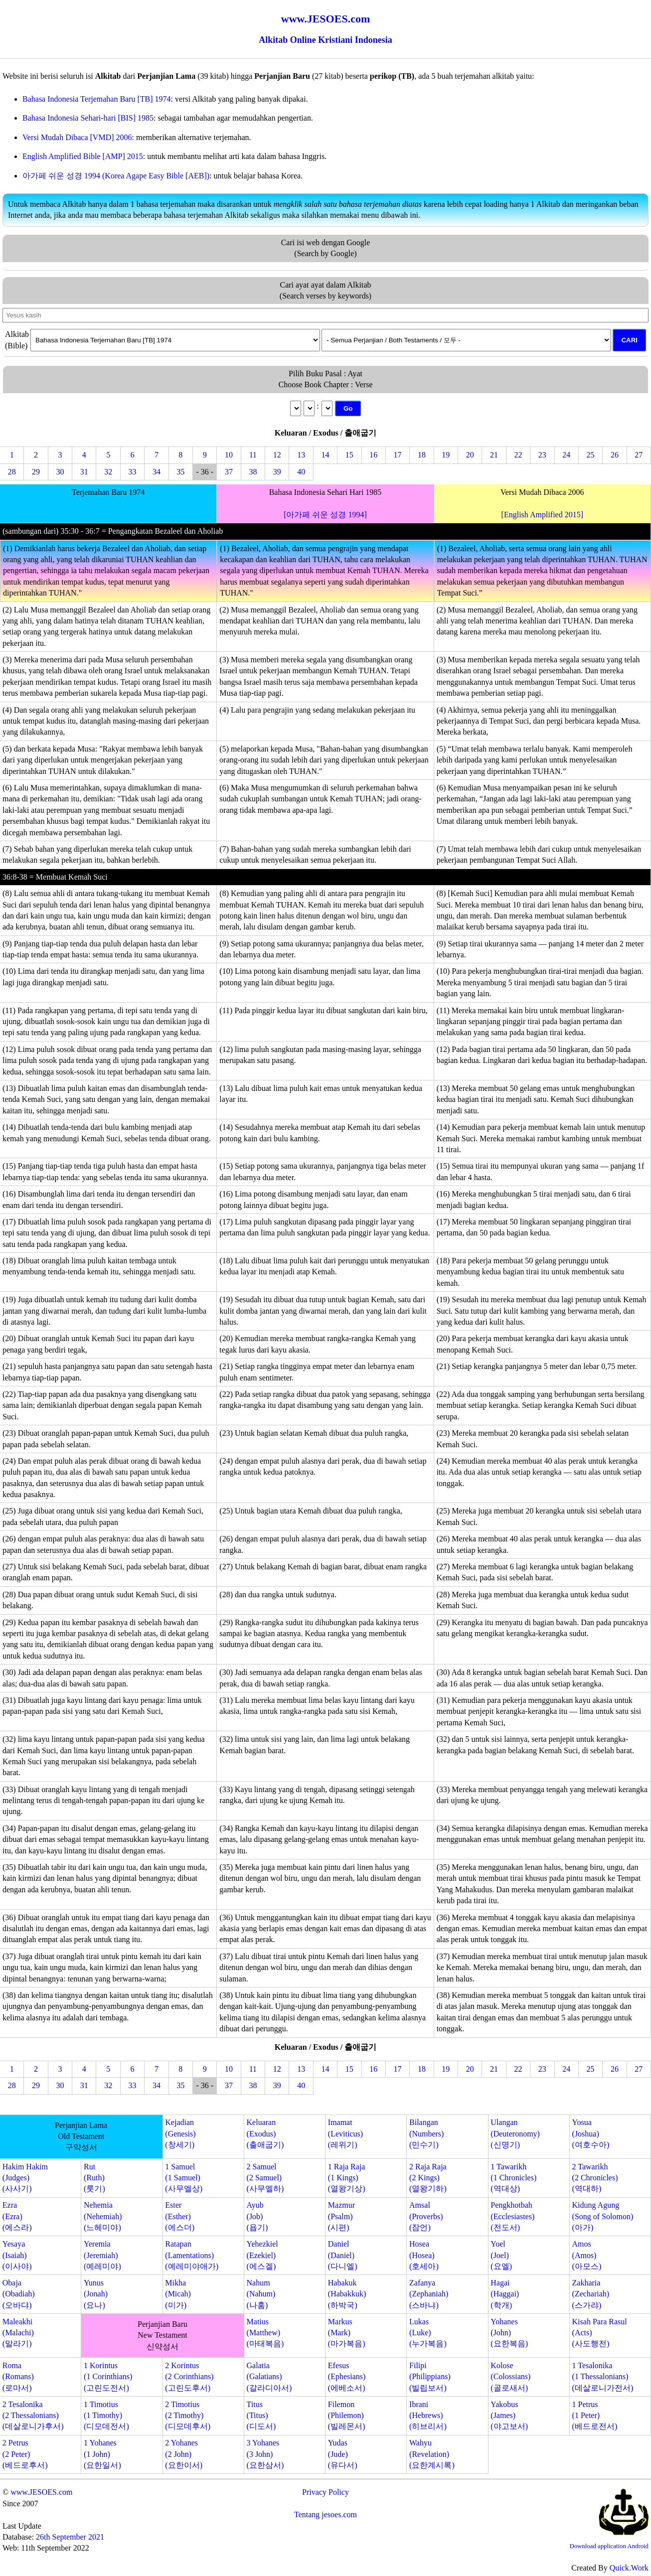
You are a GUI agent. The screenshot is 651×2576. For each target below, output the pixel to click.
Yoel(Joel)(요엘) (501, 2255)
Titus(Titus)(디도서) (261, 2415)
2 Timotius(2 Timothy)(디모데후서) (187, 2415)
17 (398, 455)
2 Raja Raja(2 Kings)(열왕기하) (428, 2177)
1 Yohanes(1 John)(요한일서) (102, 2453)
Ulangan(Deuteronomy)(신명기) (515, 2133)
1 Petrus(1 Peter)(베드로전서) (595, 2415)
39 (277, 471)
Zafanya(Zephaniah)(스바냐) (428, 2293)
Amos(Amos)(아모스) (587, 2255)
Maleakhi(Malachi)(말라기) (18, 2332)
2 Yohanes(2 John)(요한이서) (183, 2453)
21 (494, 455)
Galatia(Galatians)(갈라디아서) (269, 2376)
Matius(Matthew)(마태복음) (265, 2332)
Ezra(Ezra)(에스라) (17, 2216)
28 (12, 471)
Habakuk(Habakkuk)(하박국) (347, 2293)
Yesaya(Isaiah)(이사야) (17, 2255)
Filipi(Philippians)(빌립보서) (430, 2376)
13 (301, 455)
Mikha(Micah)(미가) (178, 2293)
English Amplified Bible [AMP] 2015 (82, 156)
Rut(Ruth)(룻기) (94, 2177)
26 (615, 455)
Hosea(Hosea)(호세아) (424, 2255)
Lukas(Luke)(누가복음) (428, 2332)
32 (108, 471)
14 (325, 455)
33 (133, 471)
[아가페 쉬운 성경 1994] (325, 514)
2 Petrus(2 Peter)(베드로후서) (25, 2453)
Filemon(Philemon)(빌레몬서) (346, 2415)
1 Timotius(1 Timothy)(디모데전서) (106, 2415)
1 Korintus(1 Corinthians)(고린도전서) (108, 2376)
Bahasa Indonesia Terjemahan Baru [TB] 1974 (96, 99)
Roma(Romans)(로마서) (18, 2376)
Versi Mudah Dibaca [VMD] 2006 (77, 137)
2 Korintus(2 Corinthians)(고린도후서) (189, 2376)
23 (542, 455)
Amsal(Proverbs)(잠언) (426, 2216)
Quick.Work (629, 2568)
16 (373, 455)
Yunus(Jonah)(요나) (96, 2293)
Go (348, 408)
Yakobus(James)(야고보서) (509, 2415)
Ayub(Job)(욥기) (257, 2216)
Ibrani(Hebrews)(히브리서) (428, 2415)
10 (229, 455)
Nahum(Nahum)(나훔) (261, 2293)
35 (180, 471)
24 (566, 455)
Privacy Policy (325, 2492)
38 (253, 471)
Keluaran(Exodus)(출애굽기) (265, 2133)
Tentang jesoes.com (325, 2514)
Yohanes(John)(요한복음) (509, 2332)
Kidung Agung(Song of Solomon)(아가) (603, 2216)
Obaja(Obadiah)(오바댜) (18, 2293)
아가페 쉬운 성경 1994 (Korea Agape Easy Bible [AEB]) (115, 175)
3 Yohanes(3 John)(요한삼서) (265, 2453)
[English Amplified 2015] (542, 514)
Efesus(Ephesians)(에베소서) (347, 2376)
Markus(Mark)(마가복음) (346, 2332)
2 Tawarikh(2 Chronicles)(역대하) (595, 2177)
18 (422, 455)
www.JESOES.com (41, 2492)
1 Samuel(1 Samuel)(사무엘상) (183, 2177)
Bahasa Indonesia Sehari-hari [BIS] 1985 (88, 118)
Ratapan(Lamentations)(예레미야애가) (191, 2255)
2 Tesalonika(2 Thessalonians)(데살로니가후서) (33, 2415)
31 (84, 471)
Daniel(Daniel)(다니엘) (342, 2255)
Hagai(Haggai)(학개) (504, 2293)
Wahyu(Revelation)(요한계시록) (432, 2453)
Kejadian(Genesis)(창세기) (180, 2133)
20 (470, 455)
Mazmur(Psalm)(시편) (341, 2216)
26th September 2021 (70, 2537)
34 (157, 471)
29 (36, 471)
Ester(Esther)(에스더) (179, 2216)
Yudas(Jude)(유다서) (342, 2453)
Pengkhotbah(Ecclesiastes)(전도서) (512, 2216)
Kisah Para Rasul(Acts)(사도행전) (599, 2332)
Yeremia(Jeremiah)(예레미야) (102, 2255)
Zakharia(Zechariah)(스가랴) (591, 2293)
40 (301, 471)
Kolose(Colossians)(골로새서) (510, 2376)
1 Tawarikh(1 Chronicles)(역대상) (513, 2177)
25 (591, 455)
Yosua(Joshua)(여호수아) (591, 2133)
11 (253, 455)
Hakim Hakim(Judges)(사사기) (25, 2177)
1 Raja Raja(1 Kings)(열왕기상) (346, 2177)
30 (60, 471)
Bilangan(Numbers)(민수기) (426, 2133)
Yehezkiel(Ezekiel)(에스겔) (262, 2255)
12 (277, 455)
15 (349, 455)
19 (446, 455)
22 (518, 455)
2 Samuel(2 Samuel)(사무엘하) (265, 2177)
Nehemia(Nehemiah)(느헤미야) (103, 2216)
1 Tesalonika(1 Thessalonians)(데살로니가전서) (603, 2376)
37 (229, 471)
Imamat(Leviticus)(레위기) (345, 2133)
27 (639, 455)
